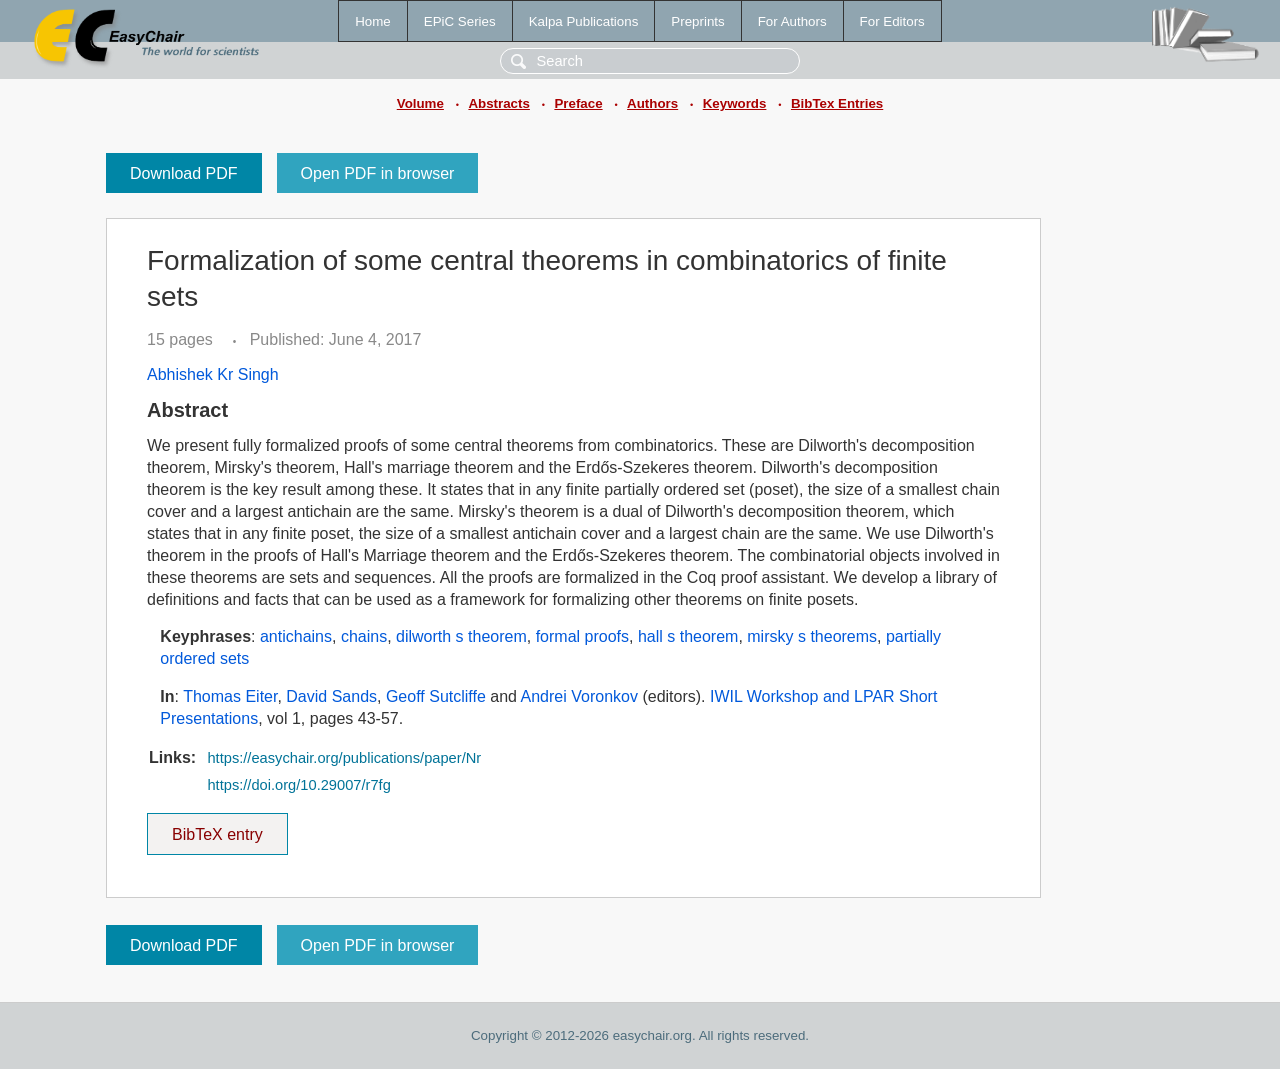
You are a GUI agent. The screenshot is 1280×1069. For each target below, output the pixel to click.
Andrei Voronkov (579, 696)
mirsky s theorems (812, 636)
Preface (578, 103)
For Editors (892, 21)
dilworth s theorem (461, 636)
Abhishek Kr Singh (213, 374)
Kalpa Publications (584, 21)
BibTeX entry (217, 828)
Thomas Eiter (230, 696)
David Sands (331, 696)
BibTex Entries (837, 103)
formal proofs (582, 636)
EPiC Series (460, 21)
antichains (296, 636)
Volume (420, 103)
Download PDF (184, 173)
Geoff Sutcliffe (436, 696)
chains (364, 636)
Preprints (697, 21)
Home (373, 21)
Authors (652, 103)
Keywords (735, 103)
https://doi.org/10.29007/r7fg (298, 785)
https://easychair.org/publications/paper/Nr (344, 758)
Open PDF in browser (378, 173)
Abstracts (498, 103)
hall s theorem (688, 636)
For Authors (792, 21)
